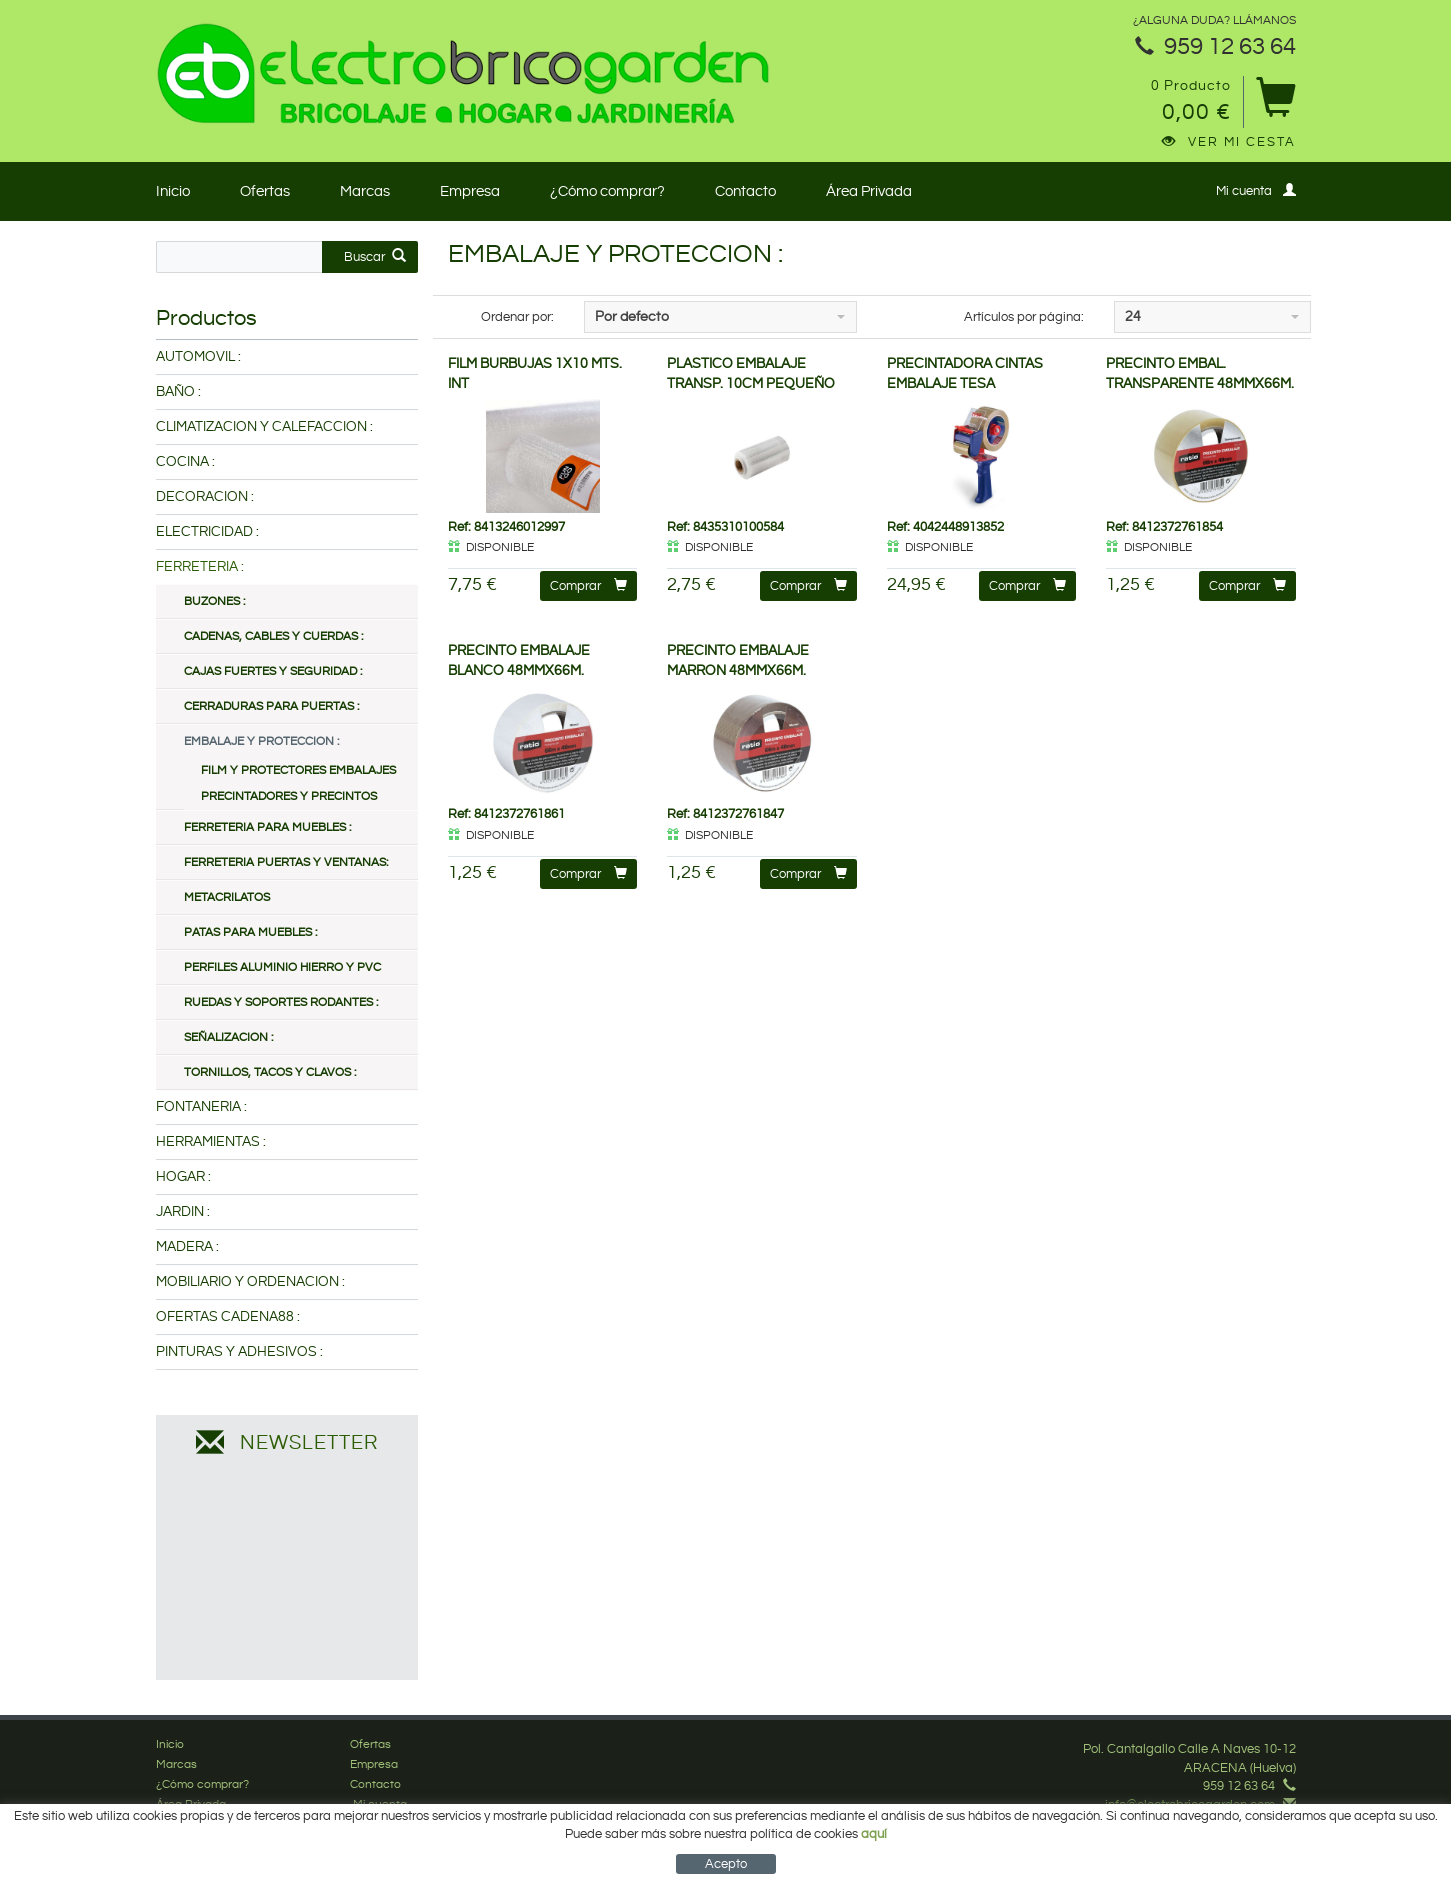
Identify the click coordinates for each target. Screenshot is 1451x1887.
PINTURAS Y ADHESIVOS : (239, 1352)
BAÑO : (178, 392)
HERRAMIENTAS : (211, 1142)
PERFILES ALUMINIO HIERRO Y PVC (282, 967)
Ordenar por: (517, 317)
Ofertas (265, 191)
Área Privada (869, 191)
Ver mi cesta (1229, 142)
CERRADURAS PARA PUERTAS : (271, 706)
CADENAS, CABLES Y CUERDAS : (273, 636)
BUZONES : (214, 601)
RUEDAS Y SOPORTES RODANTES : (281, 1002)
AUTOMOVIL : (198, 357)
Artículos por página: (1024, 317)
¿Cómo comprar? (607, 191)
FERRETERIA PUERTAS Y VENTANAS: (286, 862)
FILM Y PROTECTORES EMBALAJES (298, 770)
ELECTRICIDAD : (207, 532)
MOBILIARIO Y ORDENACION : (250, 1282)
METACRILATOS (227, 897)
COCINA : (185, 462)
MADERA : (187, 1247)
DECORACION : (205, 497)
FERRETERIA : (200, 567)
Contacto (745, 191)
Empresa (470, 191)
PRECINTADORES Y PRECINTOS (289, 796)
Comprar (588, 585)
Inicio (173, 191)
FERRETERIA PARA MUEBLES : (267, 827)
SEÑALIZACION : (228, 1037)
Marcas (365, 191)
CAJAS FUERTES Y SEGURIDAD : (273, 671)
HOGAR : (183, 1177)
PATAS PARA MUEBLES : (250, 932)
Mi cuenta (1256, 190)
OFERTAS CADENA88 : (228, 1317)
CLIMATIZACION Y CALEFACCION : (264, 427)
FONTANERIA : (201, 1107)
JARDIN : (183, 1212)
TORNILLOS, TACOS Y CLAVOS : (270, 1072)
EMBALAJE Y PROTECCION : (261, 741)
